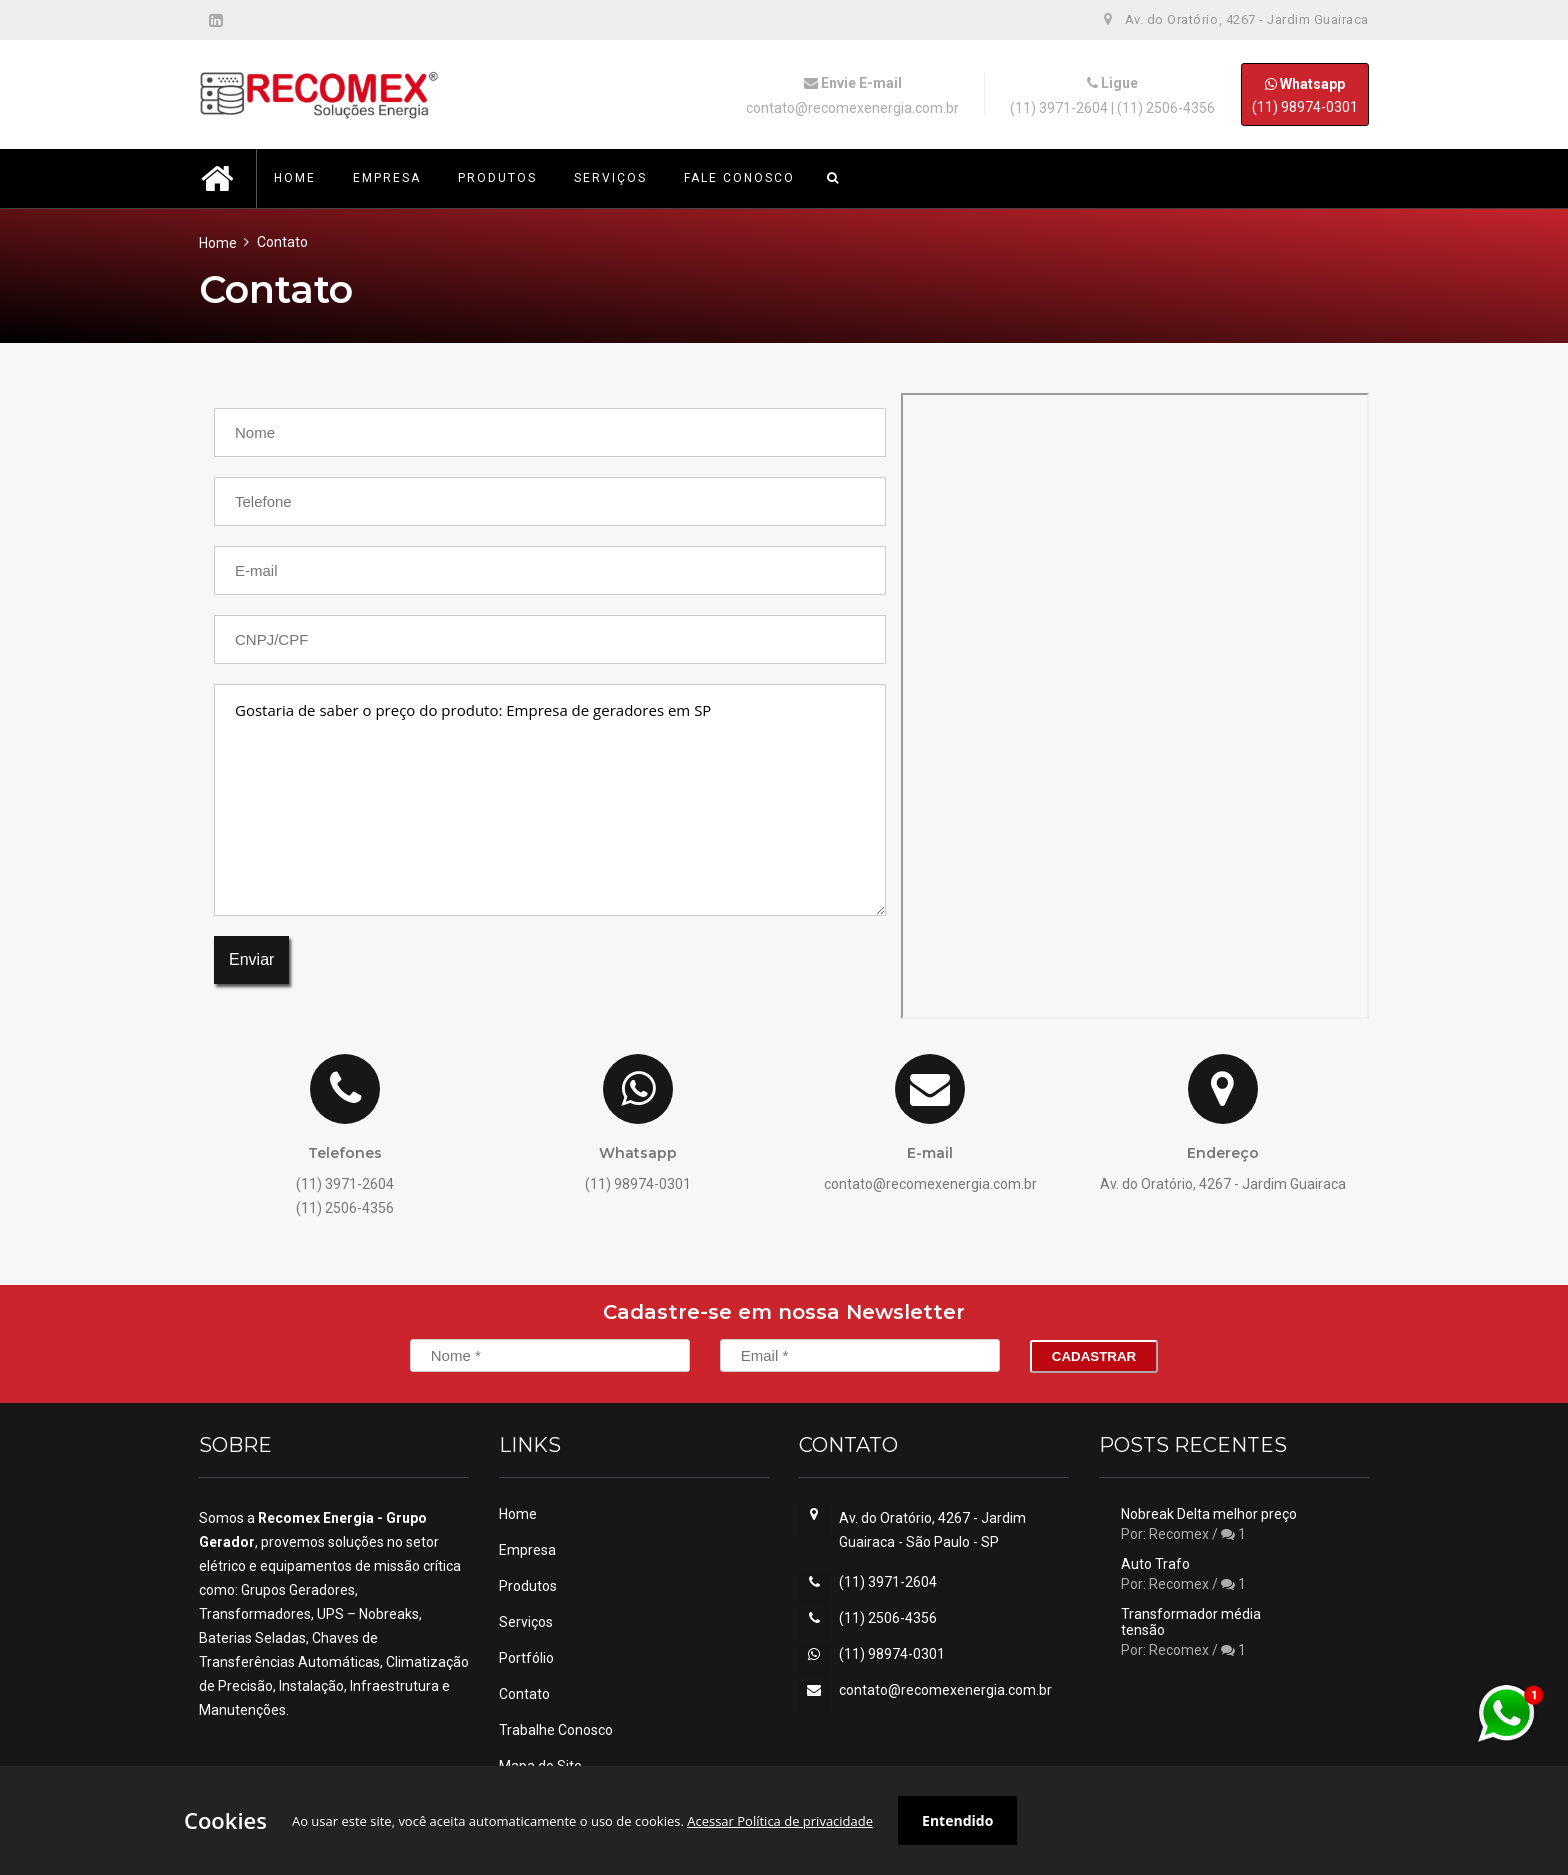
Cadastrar (1094, 1356)
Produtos (528, 1586)
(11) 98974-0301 (1305, 94)
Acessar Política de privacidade (780, 1821)
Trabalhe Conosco (556, 1730)
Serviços (526, 1622)
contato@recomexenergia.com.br (852, 108)
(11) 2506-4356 (1166, 108)
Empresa (527, 1550)
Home (218, 243)
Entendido (957, 1820)
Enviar (251, 959)
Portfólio (526, 1658)
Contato (524, 1694)
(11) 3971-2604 (1059, 108)
